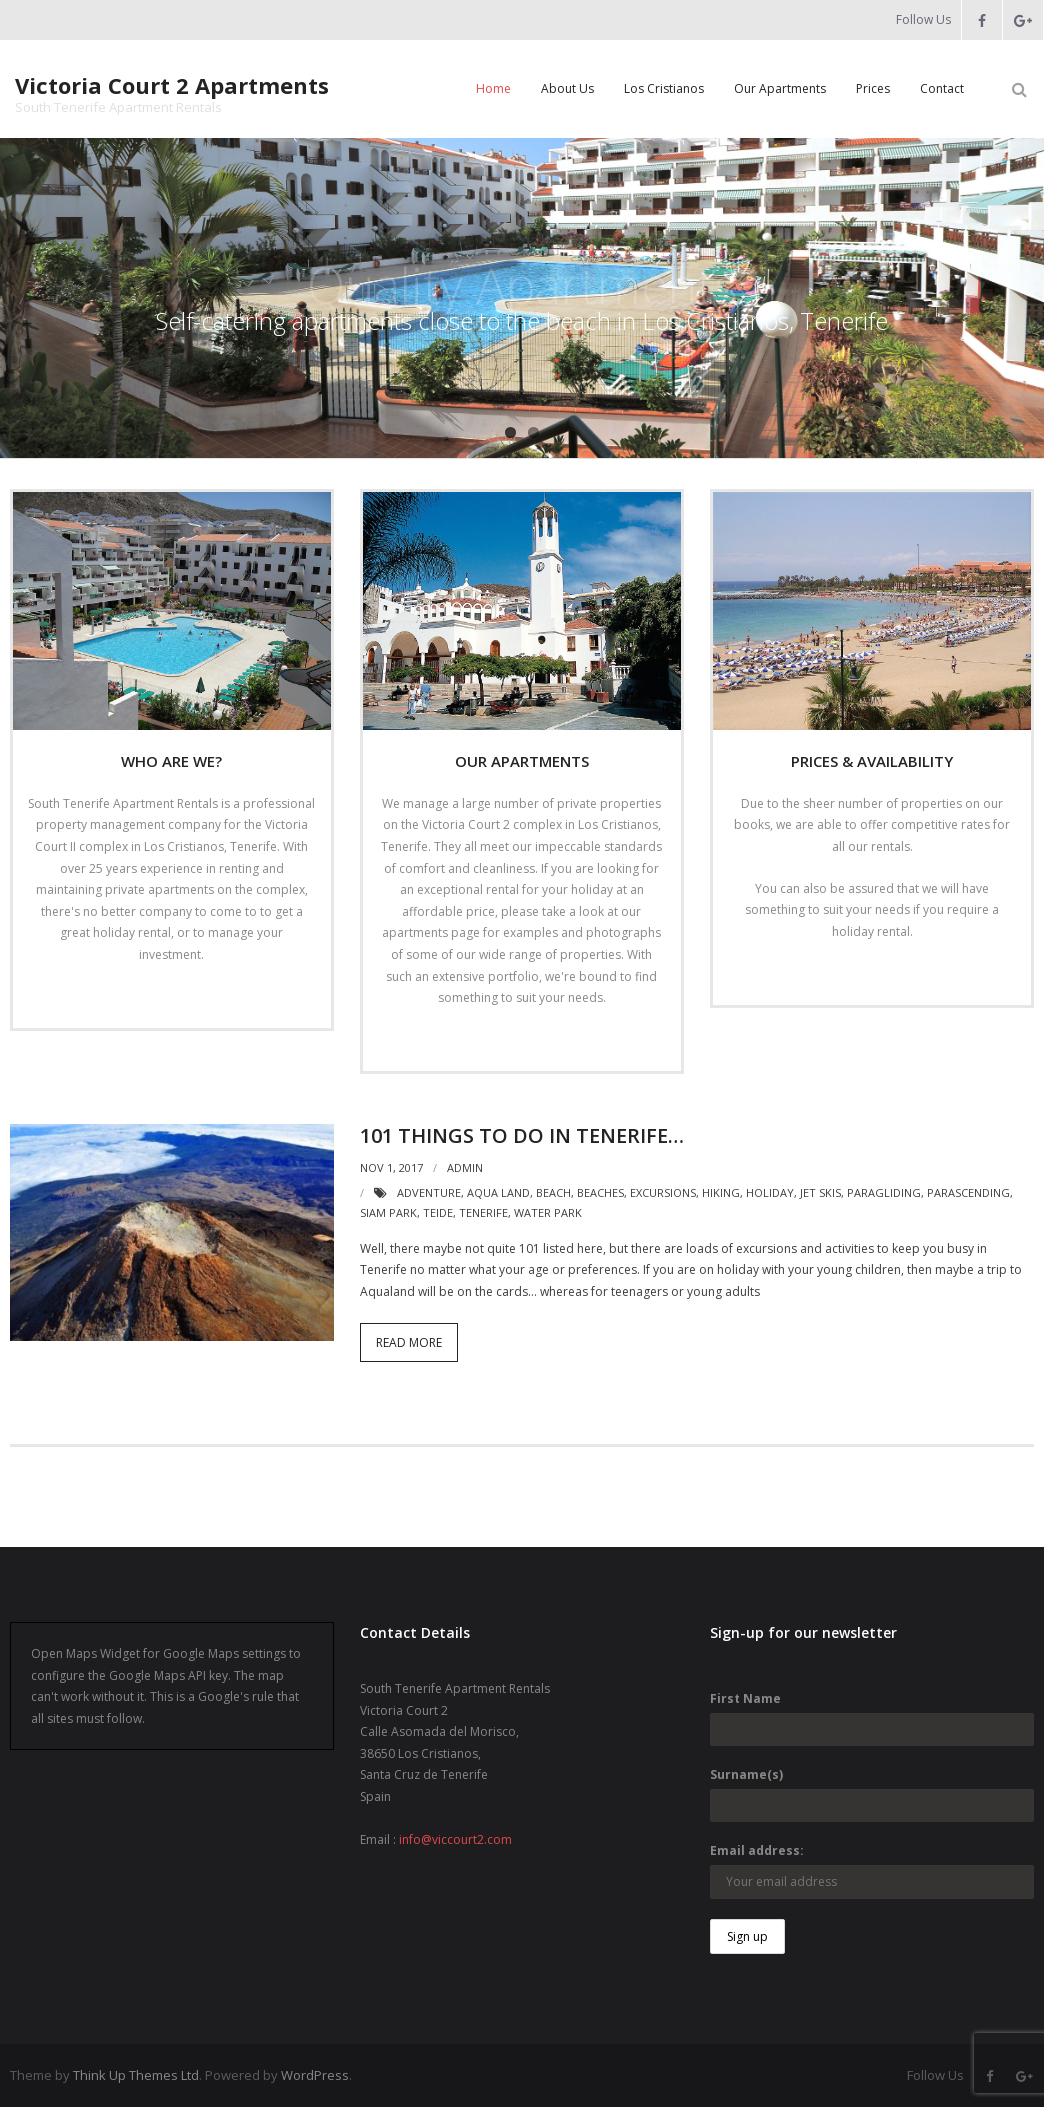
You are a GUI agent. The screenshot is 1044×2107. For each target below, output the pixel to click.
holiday (770, 1192)
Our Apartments (780, 88)
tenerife (483, 1212)
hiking (721, 1192)
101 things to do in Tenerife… (522, 1135)
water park (548, 1212)
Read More (166, 996)
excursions (663, 1192)
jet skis (820, 1192)
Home (493, 88)
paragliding (884, 1192)
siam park (388, 1212)
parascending (968, 1192)
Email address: (757, 1850)
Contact (942, 88)
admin (465, 1167)
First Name (745, 1698)
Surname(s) (746, 1774)
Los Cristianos (664, 88)
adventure (429, 1192)
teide (438, 1212)
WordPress (315, 2075)
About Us (567, 88)
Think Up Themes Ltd (136, 2075)
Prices (873, 88)
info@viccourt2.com (455, 1839)
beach (553, 1192)
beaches (600, 1192)
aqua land (498, 1192)
